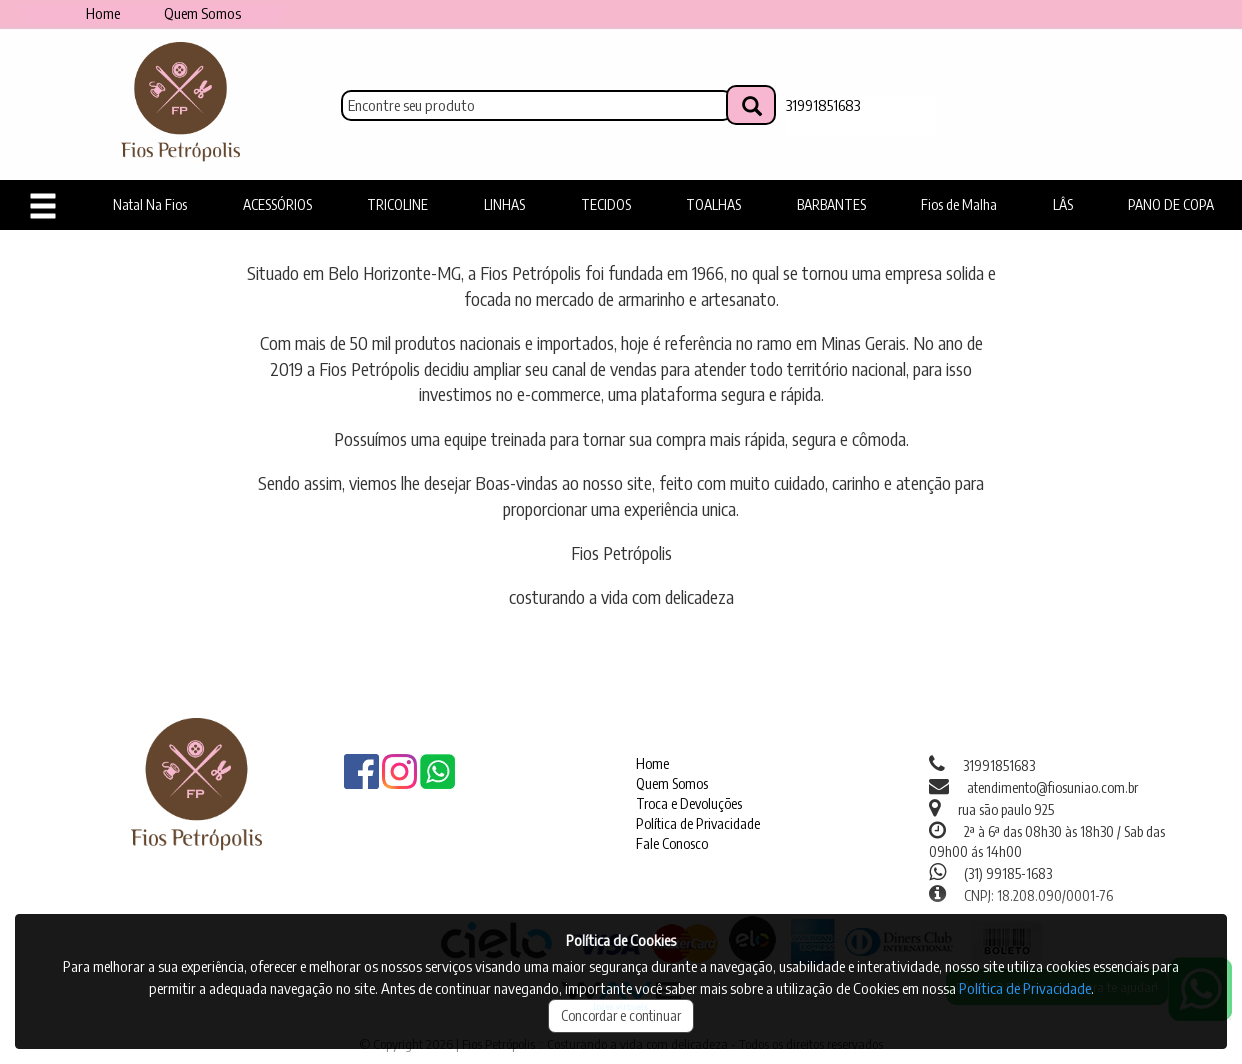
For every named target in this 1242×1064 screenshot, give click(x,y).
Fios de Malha (959, 204)
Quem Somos (202, 13)
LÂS (1063, 204)
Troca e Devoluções (689, 803)
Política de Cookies (621, 940)
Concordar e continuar (621, 1015)
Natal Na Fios (150, 204)
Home (103, 13)
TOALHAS (713, 204)
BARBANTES (831, 204)
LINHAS (504, 204)
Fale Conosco (672, 843)
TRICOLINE (397, 204)
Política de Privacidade (698, 823)
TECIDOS (606, 204)
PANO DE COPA (1171, 204)
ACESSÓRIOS (277, 204)
